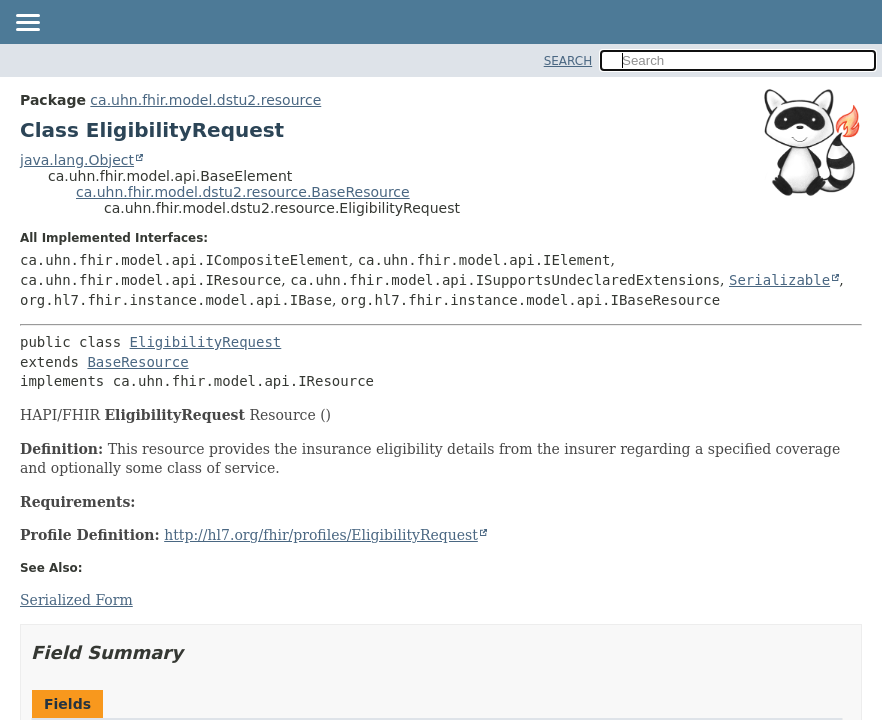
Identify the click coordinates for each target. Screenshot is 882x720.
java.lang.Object (77, 160)
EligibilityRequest (206, 342)
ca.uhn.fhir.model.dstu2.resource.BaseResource (243, 192)
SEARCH (568, 61)
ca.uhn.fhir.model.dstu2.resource (205, 100)
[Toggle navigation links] (27, 24)
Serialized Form (76, 600)
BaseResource (137, 362)
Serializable (779, 280)
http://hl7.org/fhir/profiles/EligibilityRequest (321, 535)
